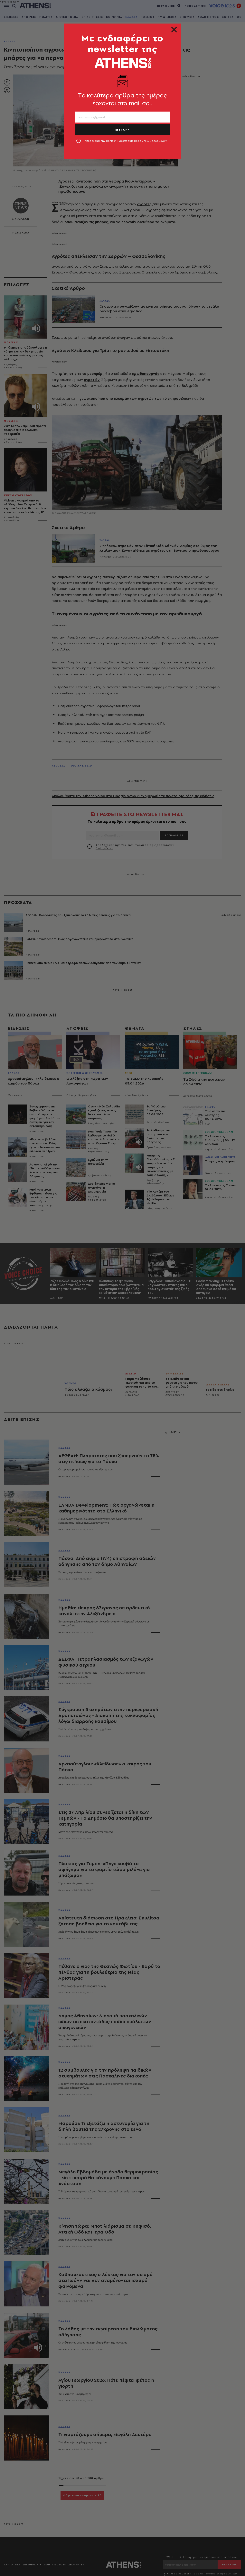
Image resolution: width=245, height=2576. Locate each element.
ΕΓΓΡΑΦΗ (122, 129)
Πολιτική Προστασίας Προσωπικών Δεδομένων (136, 141)
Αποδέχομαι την (126, 140)
